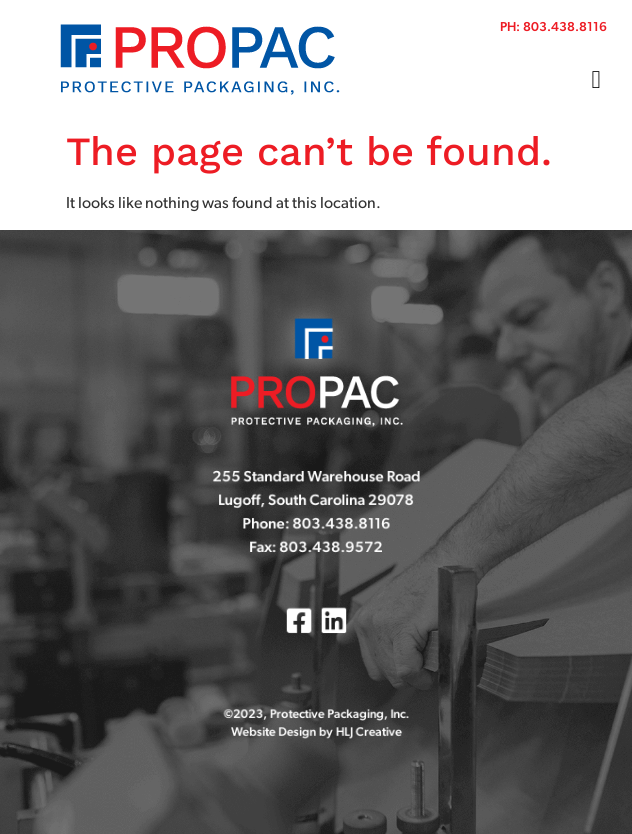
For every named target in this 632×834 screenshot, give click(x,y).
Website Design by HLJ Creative (315, 728)
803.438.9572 (330, 549)
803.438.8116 (565, 27)
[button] (596, 80)
